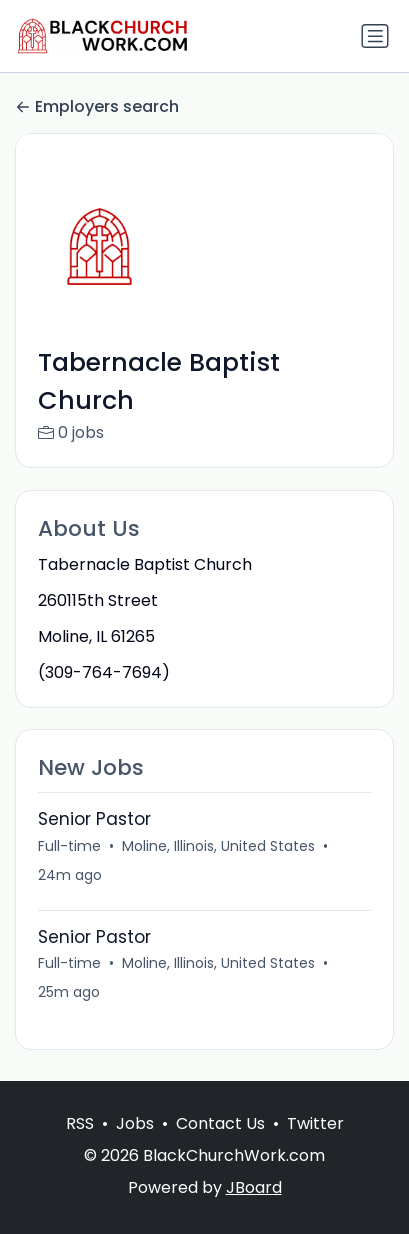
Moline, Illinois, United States (218, 846)
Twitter (315, 1123)
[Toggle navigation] (375, 36)
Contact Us (220, 1123)
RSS (80, 1123)
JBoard (254, 1187)
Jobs (135, 1123)
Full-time (69, 846)
